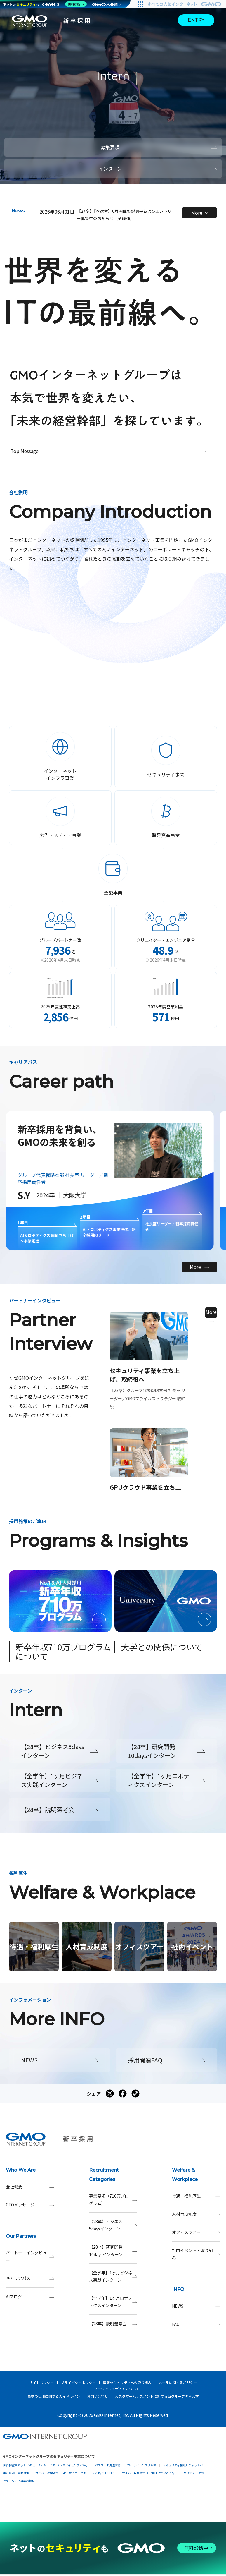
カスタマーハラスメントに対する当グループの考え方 (157, 2396)
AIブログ (30, 2296)
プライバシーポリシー (78, 2382)
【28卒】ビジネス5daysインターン (113, 2225)
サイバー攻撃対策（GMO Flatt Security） (149, 2473)
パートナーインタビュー (30, 2256)
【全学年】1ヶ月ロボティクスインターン (113, 2301)
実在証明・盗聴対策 (16, 2473)
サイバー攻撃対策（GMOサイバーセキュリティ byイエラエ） (75, 2473)
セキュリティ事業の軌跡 (19, 2481)
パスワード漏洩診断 (108, 2465)
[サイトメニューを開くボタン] (217, 34)
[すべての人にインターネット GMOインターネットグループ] (185, 4)
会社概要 (30, 2186)
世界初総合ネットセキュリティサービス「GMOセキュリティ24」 (46, 2465)
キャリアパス (30, 2278)
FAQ (196, 2324)
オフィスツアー (196, 2232)
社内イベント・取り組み (196, 2254)
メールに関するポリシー (178, 2382)
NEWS (196, 2306)
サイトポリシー (41, 2382)
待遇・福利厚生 (196, 2196)
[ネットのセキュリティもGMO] (44, 4)
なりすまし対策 (193, 2473)
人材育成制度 (196, 2214)
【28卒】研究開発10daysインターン (113, 2250)
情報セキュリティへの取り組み (127, 2382)
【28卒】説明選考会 (113, 2323)
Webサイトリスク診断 (142, 2465)
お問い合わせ (97, 2396)
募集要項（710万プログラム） (113, 2199)
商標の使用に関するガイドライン (53, 2396)
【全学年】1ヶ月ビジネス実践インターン (113, 2276)
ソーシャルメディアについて (116, 2388)
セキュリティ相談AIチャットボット (186, 2465)
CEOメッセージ (30, 2204)
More (199, 212)
